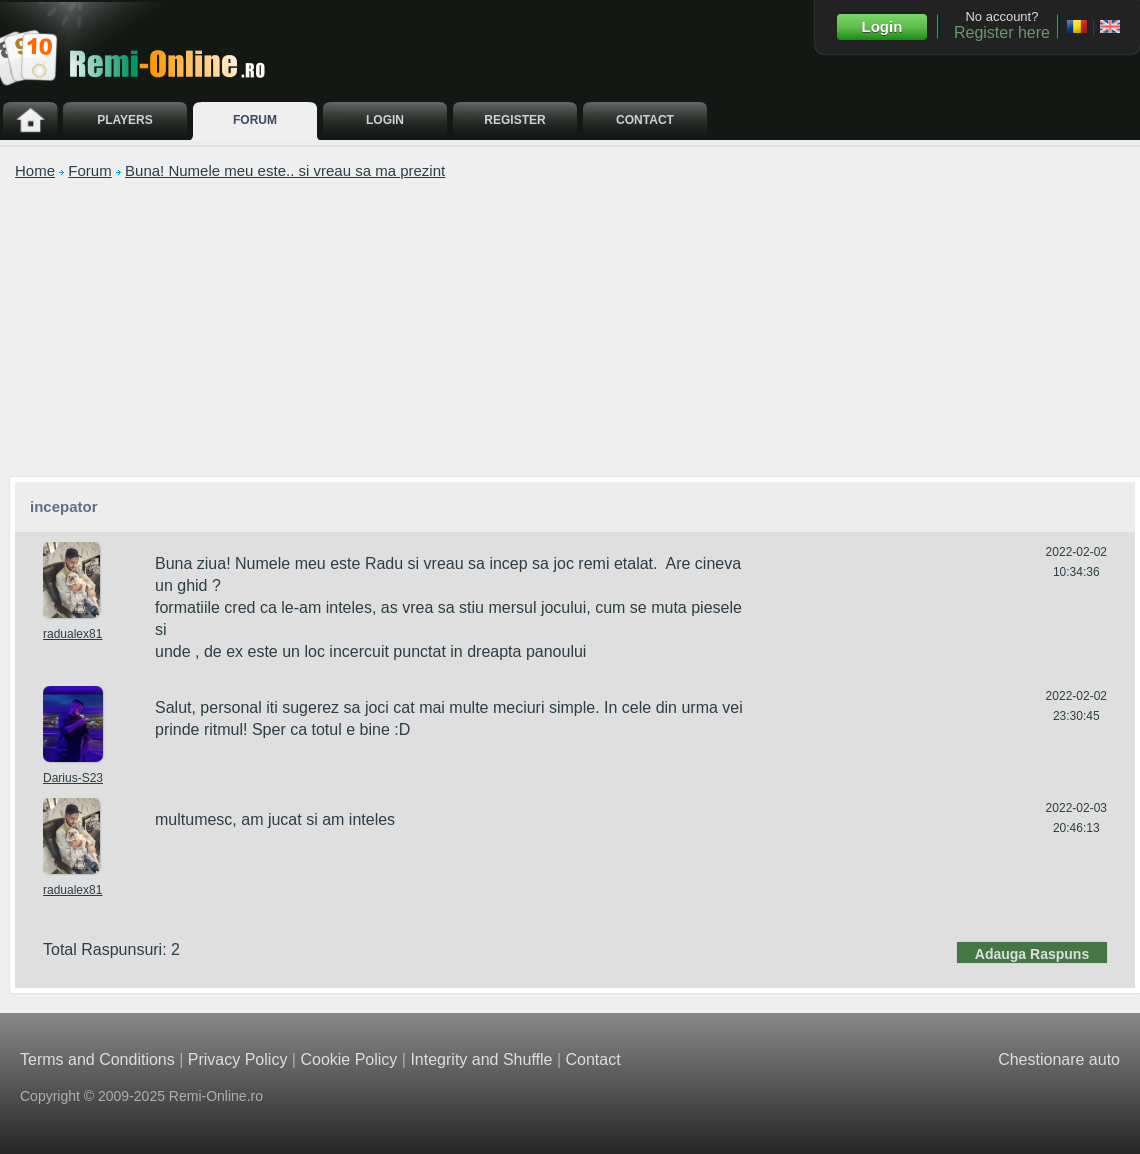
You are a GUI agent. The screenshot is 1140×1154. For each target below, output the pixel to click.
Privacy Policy (238, 1054)
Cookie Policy (348, 1054)
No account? (1002, 25)
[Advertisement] (575, 327)
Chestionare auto (1059, 1054)
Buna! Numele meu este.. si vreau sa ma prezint (285, 170)
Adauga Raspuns (1032, 949)
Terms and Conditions (97, 1054)
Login (882, 26)
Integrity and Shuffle (481, 1054)
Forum (89, 170)
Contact (592, 1054)
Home (35, 170)
